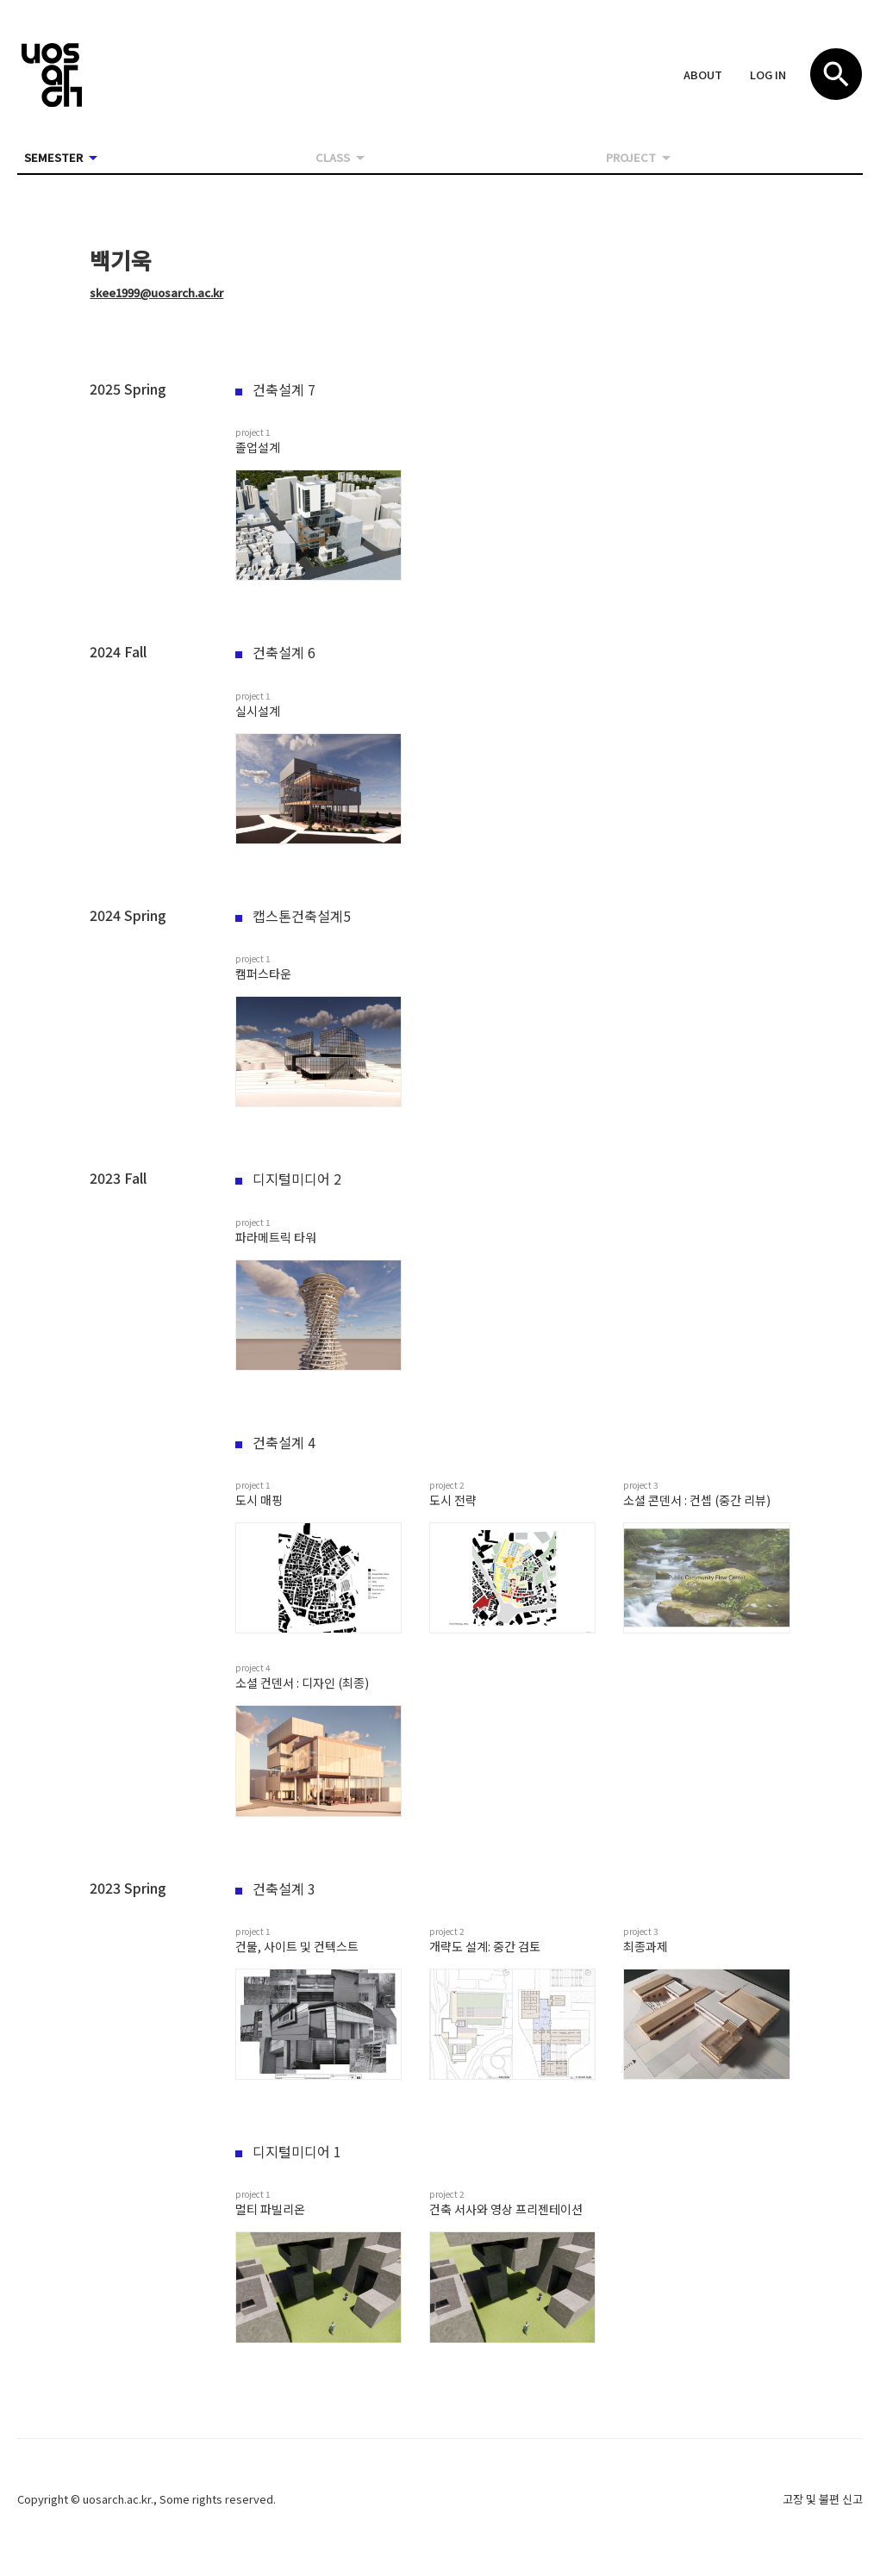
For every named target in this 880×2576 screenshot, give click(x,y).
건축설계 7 (275, 389)
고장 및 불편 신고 (823, 2499)
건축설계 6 (275, 652)
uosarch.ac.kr (117, 2499)
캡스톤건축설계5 (293, 915)
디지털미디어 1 (288, 2151)
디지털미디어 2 (288, 1178)
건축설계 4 (275, 1442)
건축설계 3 (275, 1888)
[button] (703, 75)
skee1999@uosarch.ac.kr (156, 292)
